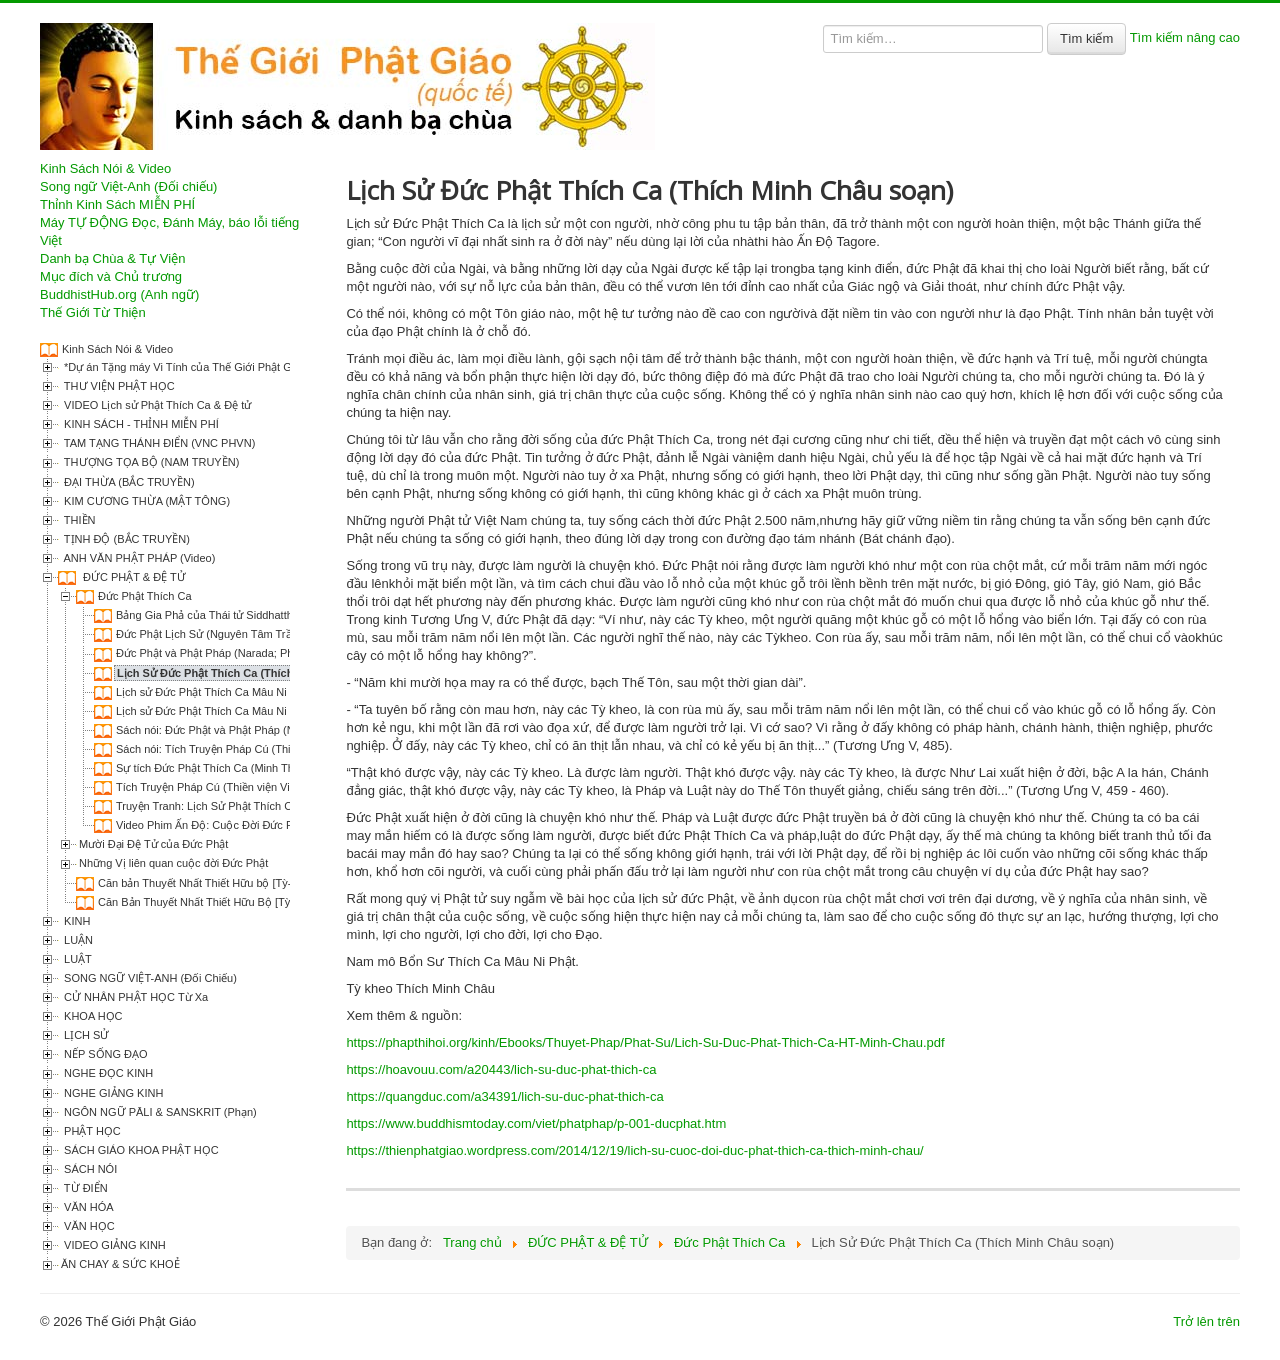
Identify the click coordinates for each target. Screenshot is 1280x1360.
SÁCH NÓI (89, 1169)
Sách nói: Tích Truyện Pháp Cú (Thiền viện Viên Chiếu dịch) (263, 749)
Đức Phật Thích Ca (145, 596)
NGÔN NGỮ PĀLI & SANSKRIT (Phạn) (159, 1112)
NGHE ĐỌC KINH (107, 1073)
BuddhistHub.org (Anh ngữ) (119, 294)
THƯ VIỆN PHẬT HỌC (118, 386)
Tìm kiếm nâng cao (1185, 37)
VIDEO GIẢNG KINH (113, 1245)
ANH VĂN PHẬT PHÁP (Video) (138, 558)
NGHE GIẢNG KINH (112, 1093)
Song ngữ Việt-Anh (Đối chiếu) (128, 186)
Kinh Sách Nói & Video (105, 168)
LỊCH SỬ (85, 1035)
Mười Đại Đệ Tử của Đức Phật (153, 844)
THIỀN (78, 520)
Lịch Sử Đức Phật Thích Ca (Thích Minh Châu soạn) (251, 673)
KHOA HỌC (92, 1016)
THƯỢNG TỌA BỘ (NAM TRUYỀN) (150, 462)
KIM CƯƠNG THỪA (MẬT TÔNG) (145, 501)
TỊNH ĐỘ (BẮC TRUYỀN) (125, 539)
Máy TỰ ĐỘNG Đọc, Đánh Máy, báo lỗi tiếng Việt (169, 231)
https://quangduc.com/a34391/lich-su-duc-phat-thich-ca (504, 1096)
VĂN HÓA (87, 1207)
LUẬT (76, 959)
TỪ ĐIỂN (84, 1188)
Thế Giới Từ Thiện (93, 312)
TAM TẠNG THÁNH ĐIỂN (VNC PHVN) (158, 443)
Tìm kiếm (1086, 38)
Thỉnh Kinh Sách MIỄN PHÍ (117, 204)
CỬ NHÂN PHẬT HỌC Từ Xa (134, 997)
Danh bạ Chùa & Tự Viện (112, 258)
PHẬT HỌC (91, 1131)
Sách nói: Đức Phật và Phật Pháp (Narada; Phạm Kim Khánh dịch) (279, 730)
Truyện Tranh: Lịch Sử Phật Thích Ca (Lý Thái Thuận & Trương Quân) (287, 806)
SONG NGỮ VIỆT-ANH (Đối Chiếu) (149, 978)
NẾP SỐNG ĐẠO (104, 1054)
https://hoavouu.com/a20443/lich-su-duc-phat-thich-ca (501, 1069)
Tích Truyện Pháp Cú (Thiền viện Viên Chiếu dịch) (238, 787)
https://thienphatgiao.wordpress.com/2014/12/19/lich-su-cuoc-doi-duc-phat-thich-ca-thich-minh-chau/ (634, 1150)
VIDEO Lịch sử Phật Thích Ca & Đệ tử (156, 405)
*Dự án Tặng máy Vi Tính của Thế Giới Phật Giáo (183, 367)
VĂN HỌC (88, 1226)
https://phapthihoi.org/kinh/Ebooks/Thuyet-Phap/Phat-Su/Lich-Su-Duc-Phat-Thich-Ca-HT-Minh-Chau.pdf (645, 1042)
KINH (75, 921)
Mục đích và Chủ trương (111, 276)
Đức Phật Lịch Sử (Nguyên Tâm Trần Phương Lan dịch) (252, 634)
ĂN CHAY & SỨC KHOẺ (120, 1264)
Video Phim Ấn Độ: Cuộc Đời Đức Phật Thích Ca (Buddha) (260, 825)
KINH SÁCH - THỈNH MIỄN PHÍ (140, 424)
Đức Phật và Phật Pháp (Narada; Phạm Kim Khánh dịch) (254, 653)
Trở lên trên (1206, 1321)
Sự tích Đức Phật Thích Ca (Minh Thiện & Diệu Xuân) (246, 768)
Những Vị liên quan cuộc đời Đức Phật (173, 863)
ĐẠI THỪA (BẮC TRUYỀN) (128, 482)
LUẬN (77, 940)
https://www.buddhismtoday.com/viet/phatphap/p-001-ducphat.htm (536, 1123)
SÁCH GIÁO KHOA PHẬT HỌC (140, 1150)
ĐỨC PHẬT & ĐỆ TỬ (133, 577)
